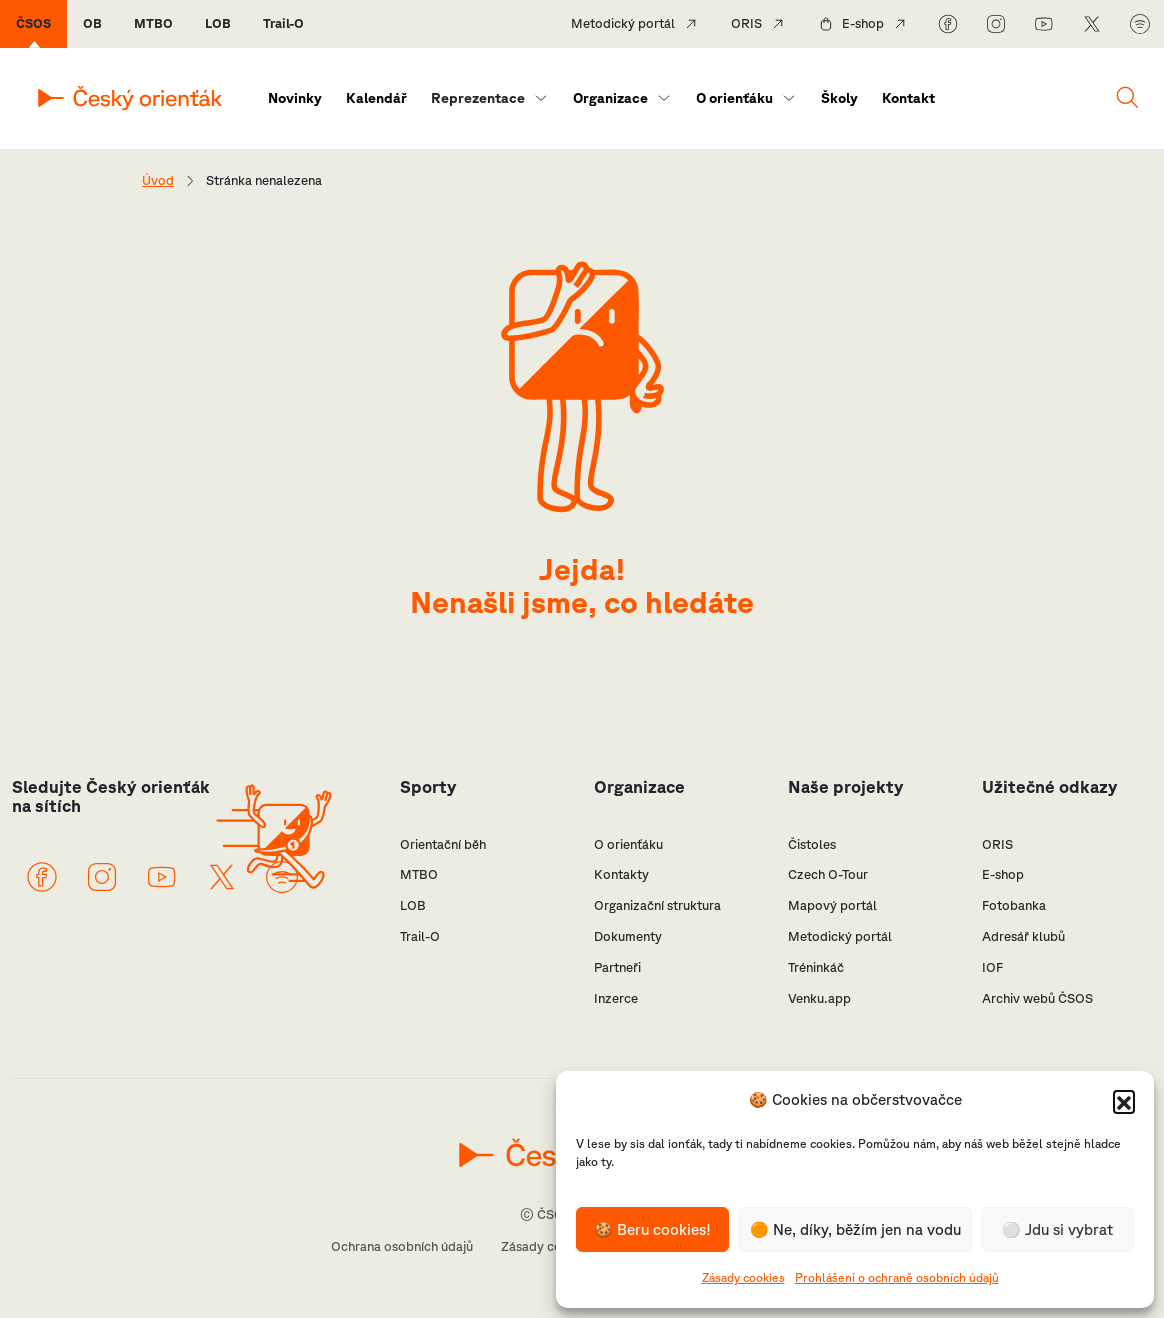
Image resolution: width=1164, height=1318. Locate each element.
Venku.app (819, 998)
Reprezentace (478, 98)
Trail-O (283, 23)
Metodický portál (623, 23)
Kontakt (908, 98)
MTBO (153, 23)
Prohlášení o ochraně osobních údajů (897, 1277)
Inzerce (616, 998)
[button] (1124, 1101)
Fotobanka (1014, 905)
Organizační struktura (657, 905)
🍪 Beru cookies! (652, 1229)
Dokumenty (628, 936)
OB (92, 23)
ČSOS (33, 23)
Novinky (295, 98)
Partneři (617, 967)
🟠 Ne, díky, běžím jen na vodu (855, 1229)
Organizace (610, 98)
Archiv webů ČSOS (1037, 998)
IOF (992, 967)
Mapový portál (832, 905)
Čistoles (812, 844)
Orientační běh (443, 844)
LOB (218, 23)
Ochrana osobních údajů (402, 1246)
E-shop (863, 23)
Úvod (158, 180)
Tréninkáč (816, 967)
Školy (839, 98)
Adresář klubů (1023, 936)
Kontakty (621, 874)
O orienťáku (734, 98)
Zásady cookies (743, 1277)
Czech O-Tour (828, 874)
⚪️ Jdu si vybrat (1057, 1229)
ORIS (746, 23)
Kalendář (376, 98)
